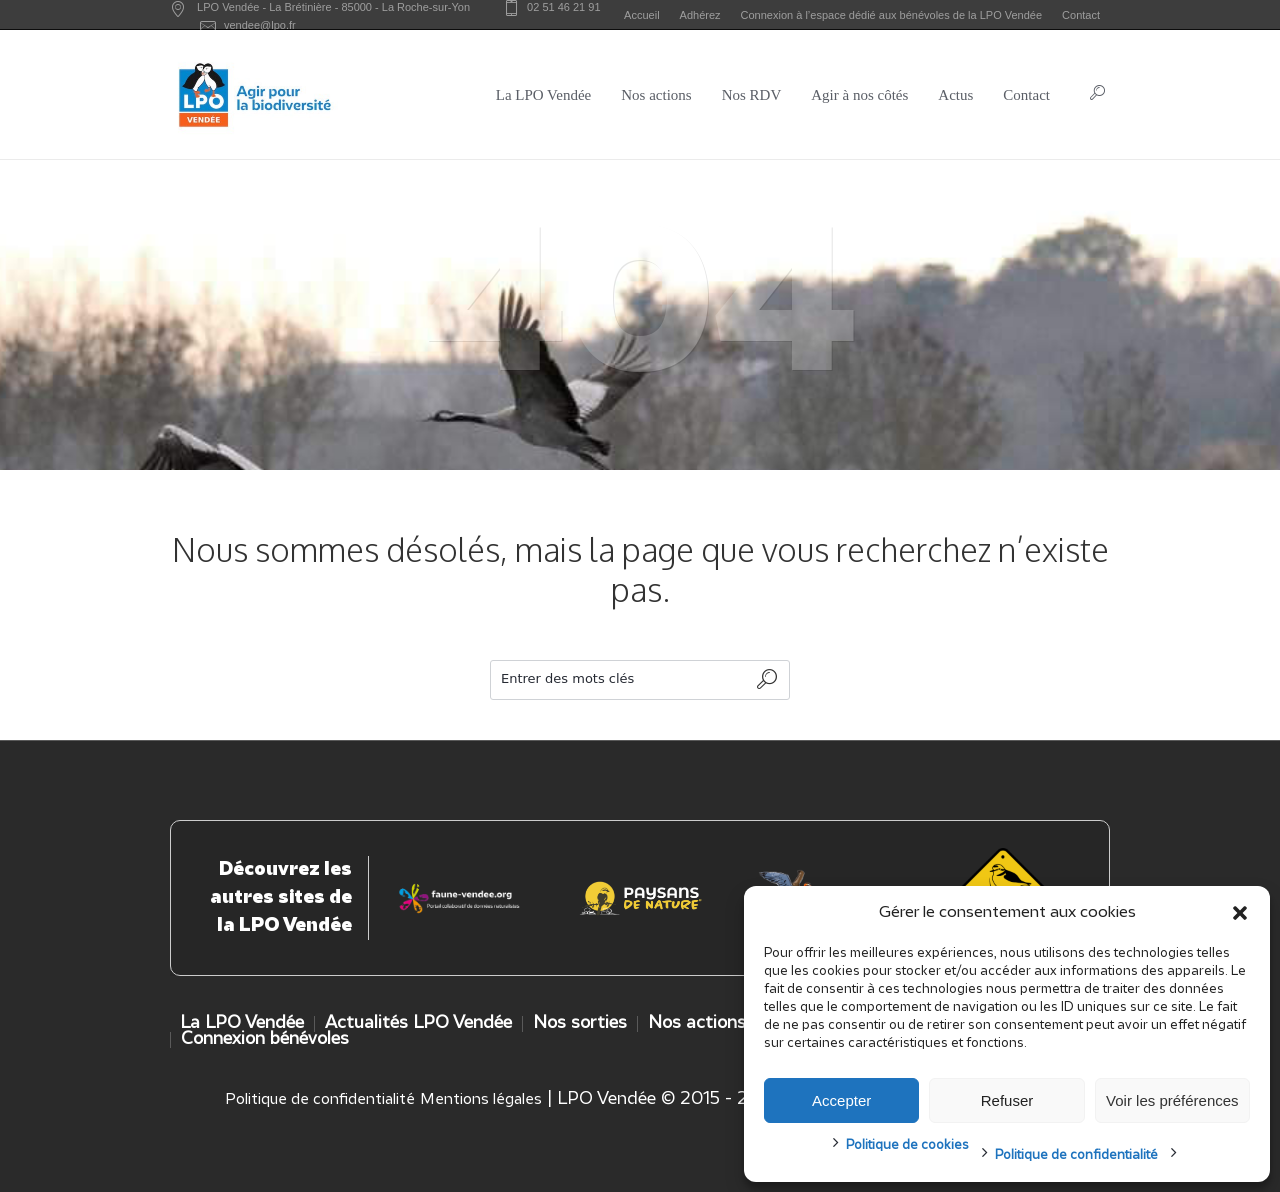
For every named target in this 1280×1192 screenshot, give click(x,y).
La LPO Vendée (242, 1023)
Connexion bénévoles (265, 1039)
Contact (1081, 15)
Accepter (841, 1100)
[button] (1240, 913)
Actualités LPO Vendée (418, 1023)
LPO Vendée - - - (333, 7)
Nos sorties (580, 1023)
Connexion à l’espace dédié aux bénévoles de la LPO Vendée (892, 15)
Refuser (1007, 1100)
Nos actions (697, 1023)
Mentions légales (481, 1100)
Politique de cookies (907, 1145)
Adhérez (700, 15)
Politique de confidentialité (1076, 1155)
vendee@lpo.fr (260, 25)
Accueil (641, 15)
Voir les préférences (1172, 1100)
